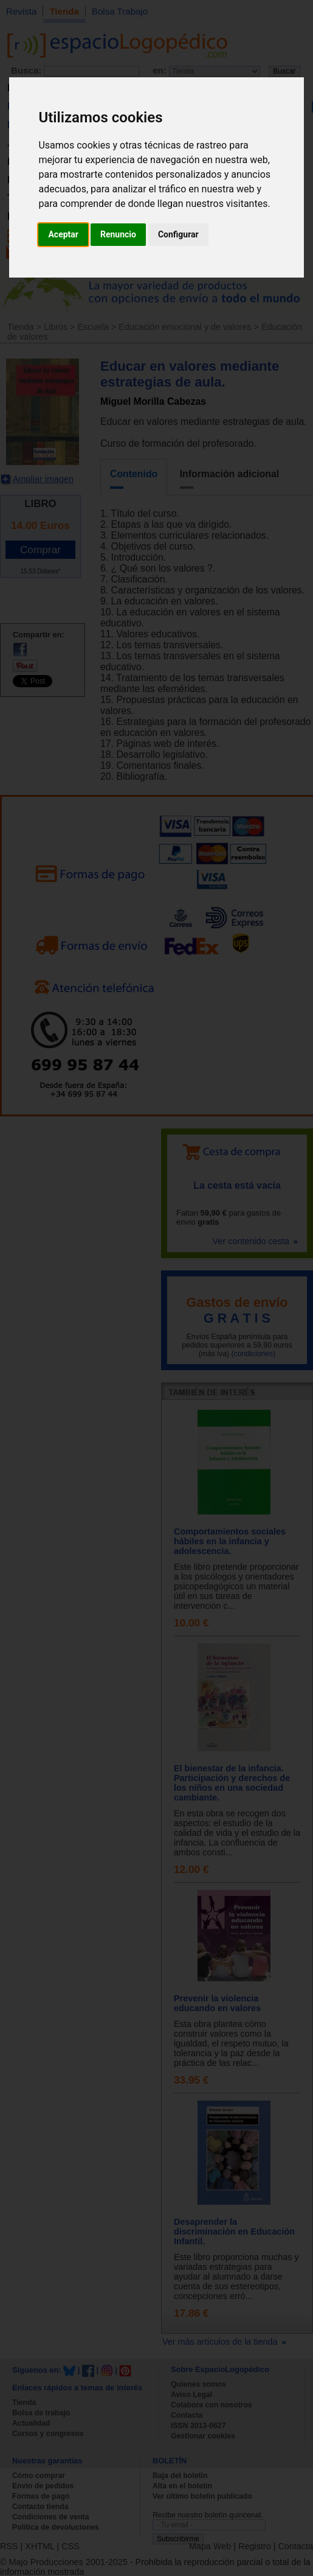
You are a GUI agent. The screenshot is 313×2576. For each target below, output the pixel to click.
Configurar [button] (178, 234)
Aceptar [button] (63, 234)
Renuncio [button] (118, 234)
